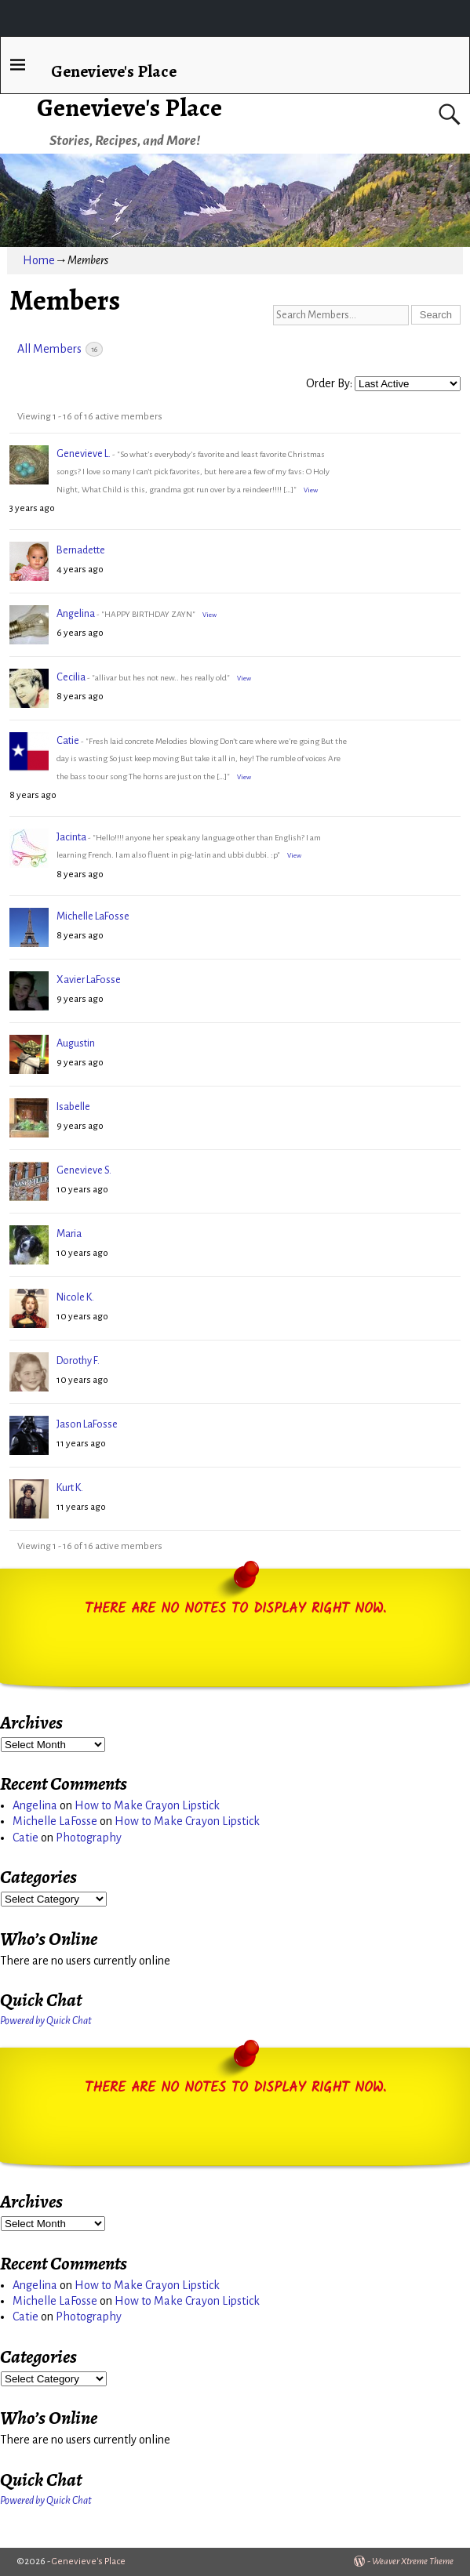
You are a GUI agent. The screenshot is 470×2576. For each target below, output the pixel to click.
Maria (69, 1233)
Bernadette (80, 550)
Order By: (329, 383)
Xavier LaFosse (88, 979)
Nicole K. (75, 1297)
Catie (67, 740)
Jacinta (71, 837)
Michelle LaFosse (92, 916)
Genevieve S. (83, 1170)
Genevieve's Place (129, 107)
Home (39, 260)
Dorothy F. (78, 1360)
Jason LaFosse (87, 1424)
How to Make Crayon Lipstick (147, 1805)
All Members (60, 349)
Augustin (75, 1043)
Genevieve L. (83, 453)
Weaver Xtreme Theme (413, 2561)
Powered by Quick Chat (46, 2020)
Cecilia (71, 677)
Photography (89, 1837)
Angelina (75, 613)
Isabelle (73, 1106)
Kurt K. (69, 1487)
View (311, 490)
